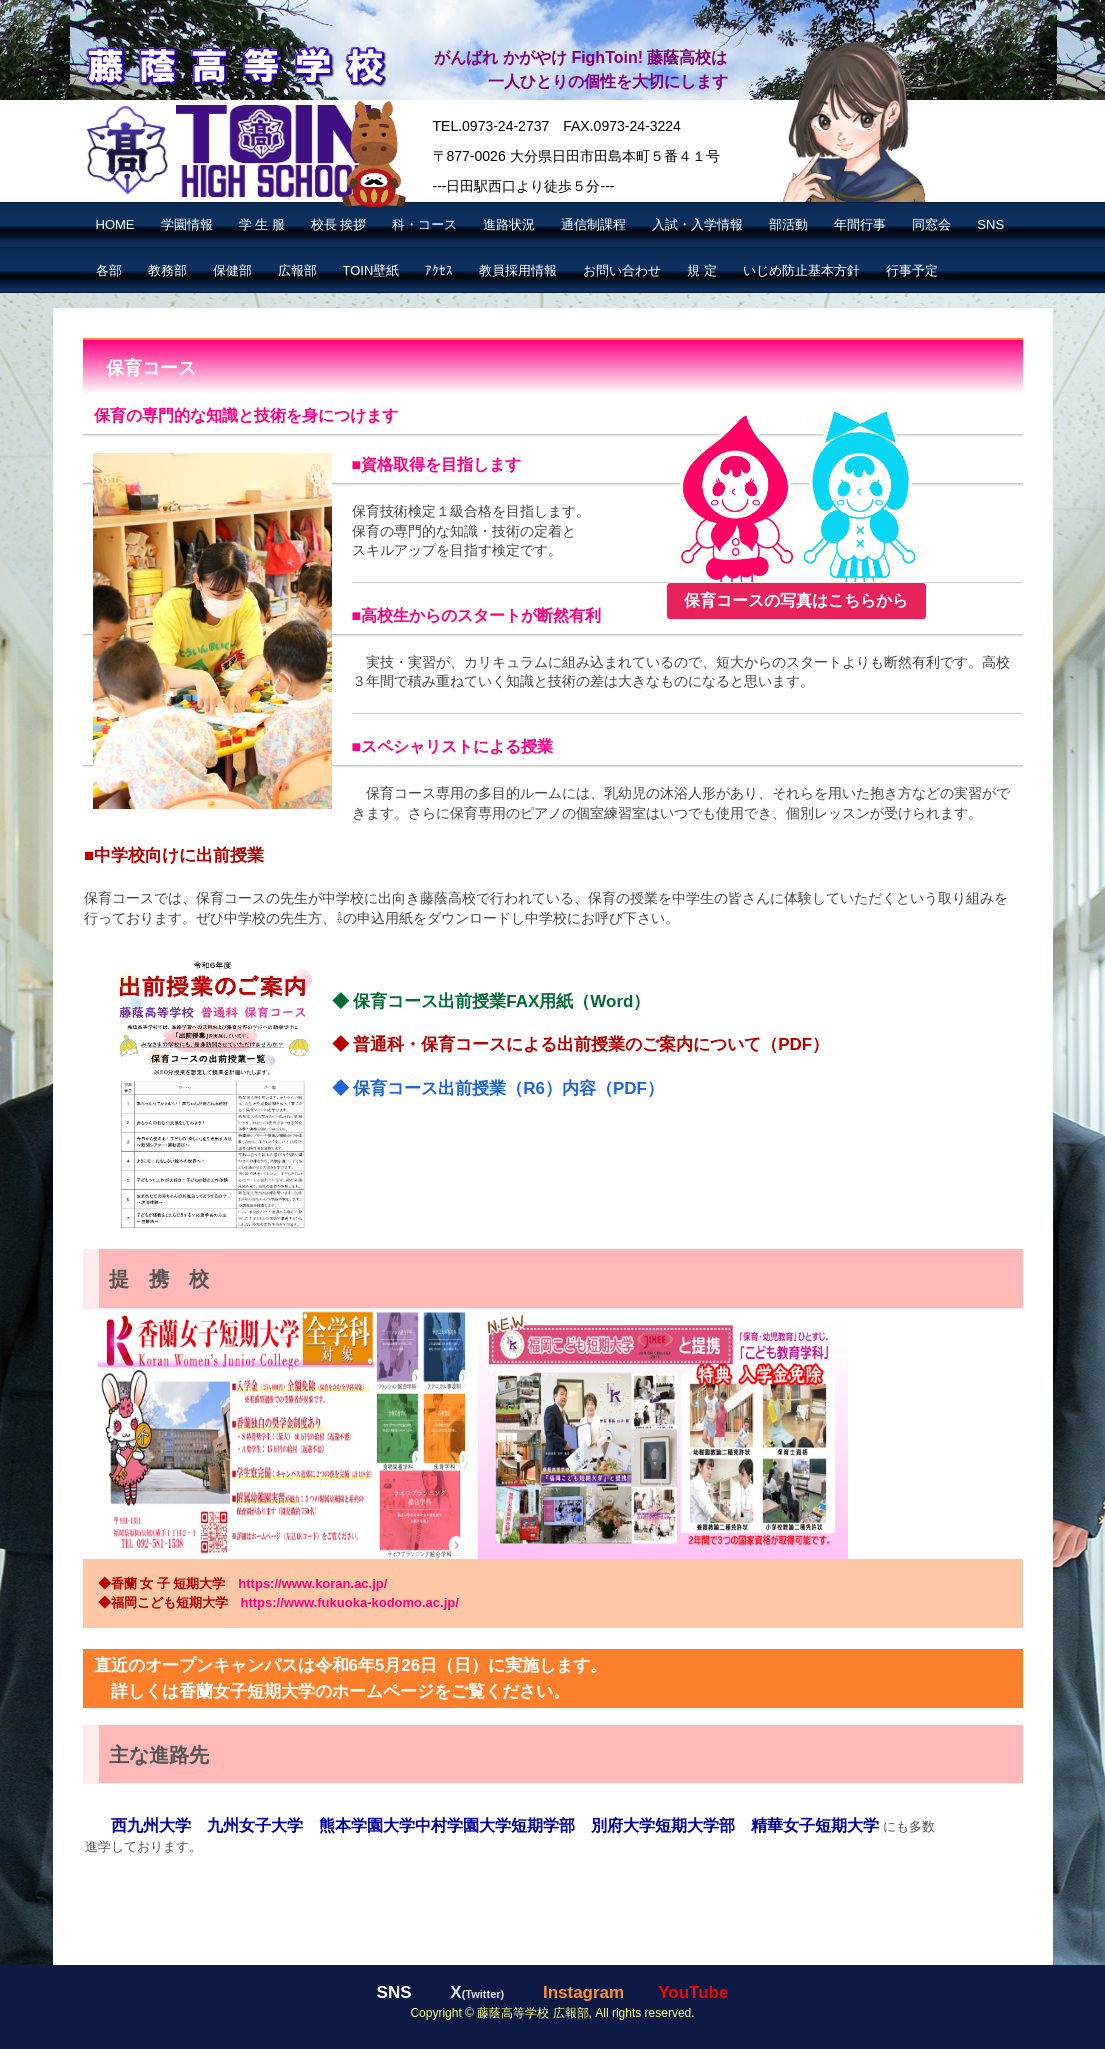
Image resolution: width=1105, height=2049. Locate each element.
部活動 (788, 224)
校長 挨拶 (339, 224)
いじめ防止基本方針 (801, 270)
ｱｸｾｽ (439, 270)
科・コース (424, 224)
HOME (115, 224)
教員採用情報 (518, 270)
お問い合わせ (622, 270)
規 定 (702, 270)
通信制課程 (593, 224)
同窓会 (931, 224)
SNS (990, 224)
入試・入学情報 (697, 224)
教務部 (167, 270)
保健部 (232, 270)
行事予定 (912, 270)
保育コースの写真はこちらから (796, 600)
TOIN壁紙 (371, 270)
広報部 (297, 270)
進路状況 (509, 224)
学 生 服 (262, 224)
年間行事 (860, 224)
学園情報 (187, 224)
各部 (109, 270)
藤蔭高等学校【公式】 (234, 63)
